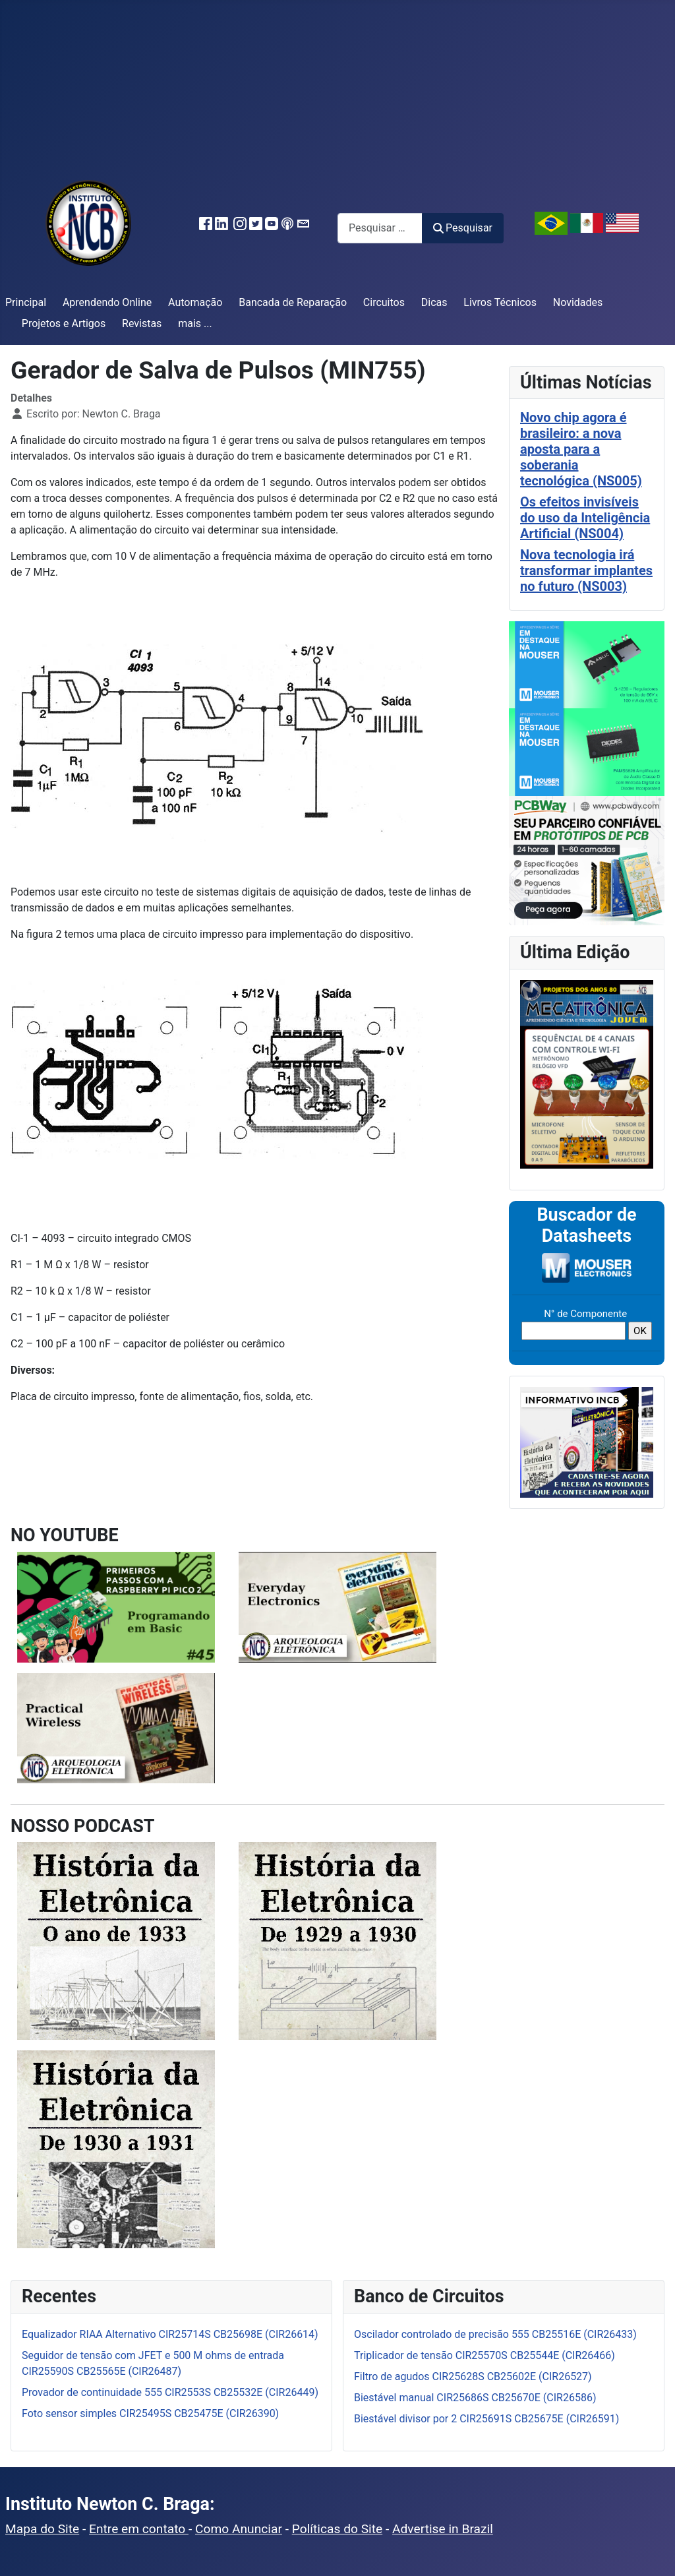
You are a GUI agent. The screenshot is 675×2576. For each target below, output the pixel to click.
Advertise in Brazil (442, 2528)
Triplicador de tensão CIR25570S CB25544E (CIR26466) (484, 2355)
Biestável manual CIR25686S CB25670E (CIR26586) (475, 2397)
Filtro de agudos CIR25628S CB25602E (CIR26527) (473, 2376)
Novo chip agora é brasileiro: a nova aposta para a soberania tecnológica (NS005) (581, 449)
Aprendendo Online (107, 302)
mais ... (195, 323)
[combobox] (380, 228)
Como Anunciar (238, 2528)
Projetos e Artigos (63, 323)
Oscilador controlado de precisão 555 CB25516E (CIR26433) (495, 2334)
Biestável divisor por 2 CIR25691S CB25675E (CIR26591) (486, 2418)
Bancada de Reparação (293, 302)
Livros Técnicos (500, 302)
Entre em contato (139, 2528)
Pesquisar (462, 228)
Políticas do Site (337, 2528)
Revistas (141, 323)
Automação (195, 302)
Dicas (434, 302)
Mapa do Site (42, 2528)
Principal (25, 302)
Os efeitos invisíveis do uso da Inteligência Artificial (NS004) (585, 517)
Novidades (578, 302)
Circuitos (384, 302)
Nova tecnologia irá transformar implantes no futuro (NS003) (586, 570)
